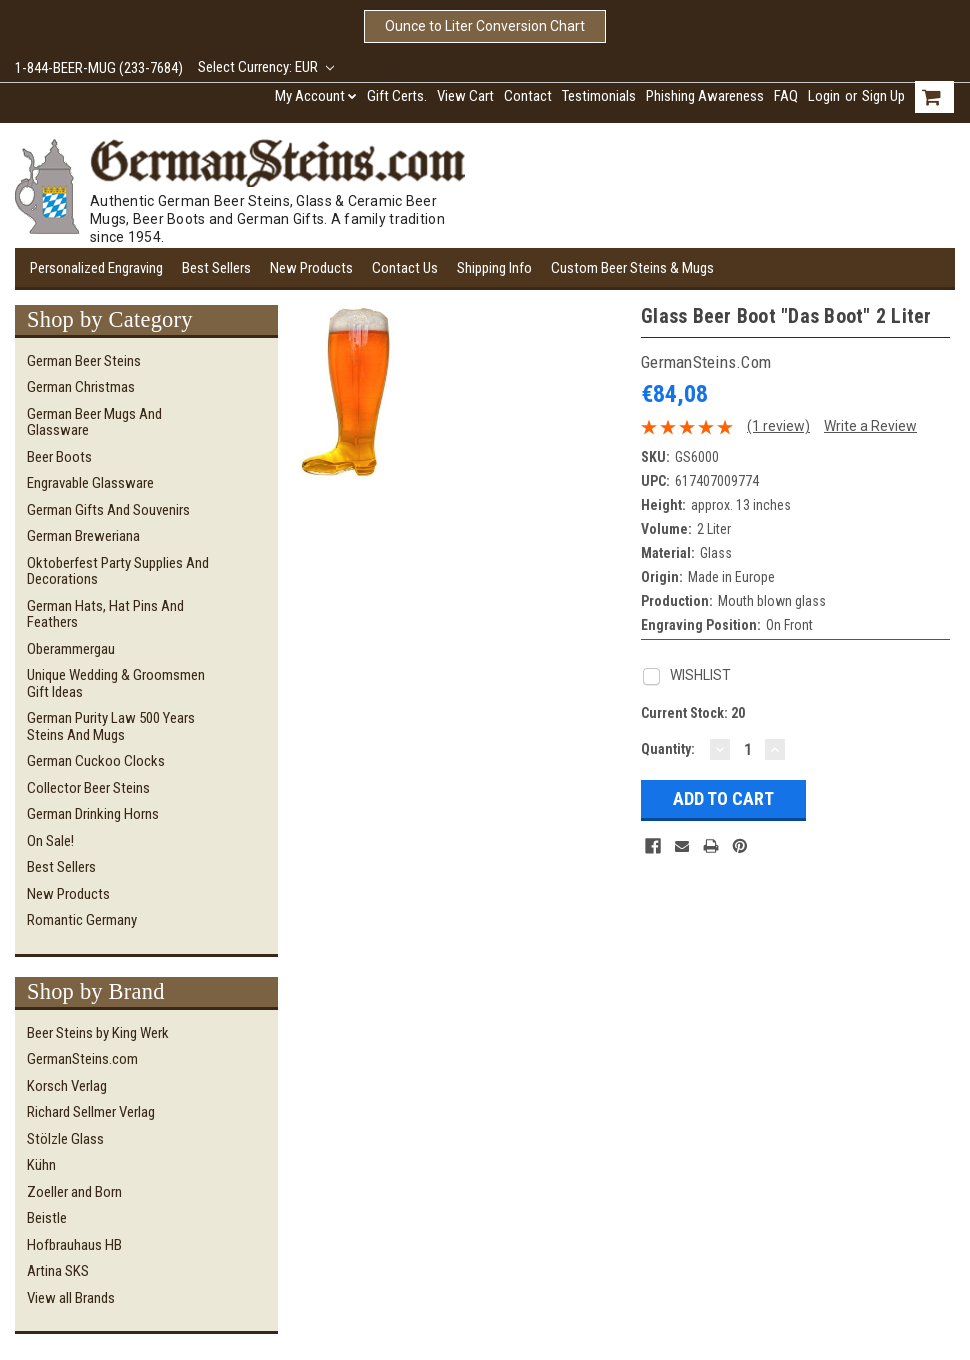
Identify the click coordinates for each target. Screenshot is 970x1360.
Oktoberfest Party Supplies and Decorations (118, 571)
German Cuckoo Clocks (96, 761)
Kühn (41, 1165)
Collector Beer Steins (88, 788)
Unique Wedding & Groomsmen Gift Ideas (116, 683)
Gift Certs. (397, 96)
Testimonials (599, 96)
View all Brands (71, 1298)
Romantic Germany (82, 920)
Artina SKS (58, 1271)
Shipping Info (494, 268)
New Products (311, 268)
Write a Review (870, 426)
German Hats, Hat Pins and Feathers (105, 614)
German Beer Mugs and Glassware (94, 422)
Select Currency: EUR (266, 67)
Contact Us (405, 268)
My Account (316, 96)
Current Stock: (693, 713)
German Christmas (81, 387)
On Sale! (50, 841)
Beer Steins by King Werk (98, 1033)
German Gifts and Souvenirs (108, 510)
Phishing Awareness (705, 96)
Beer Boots (59, 457)
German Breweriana (83, 536)
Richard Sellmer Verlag (91, 1112)
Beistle (47, 1218)
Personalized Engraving (96, 268)
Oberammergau (71, 649)
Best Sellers (216, 268)
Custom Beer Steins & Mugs (632, 268)
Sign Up (883, 96)
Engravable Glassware (90, 483)
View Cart (465, 96)
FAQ (786, 96)
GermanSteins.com (82, 1059)
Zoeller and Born (74, 1192)
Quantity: (668, 749)
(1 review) (778, 426)
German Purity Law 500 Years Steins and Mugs (111, 726)
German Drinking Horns (93, 814)
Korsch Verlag (67, 1086)
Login (824, 96)
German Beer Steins (84, 361)
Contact (528, 96)
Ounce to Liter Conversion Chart (485, 26)
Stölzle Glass (65, 1139)
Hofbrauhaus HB (74, 1245)
